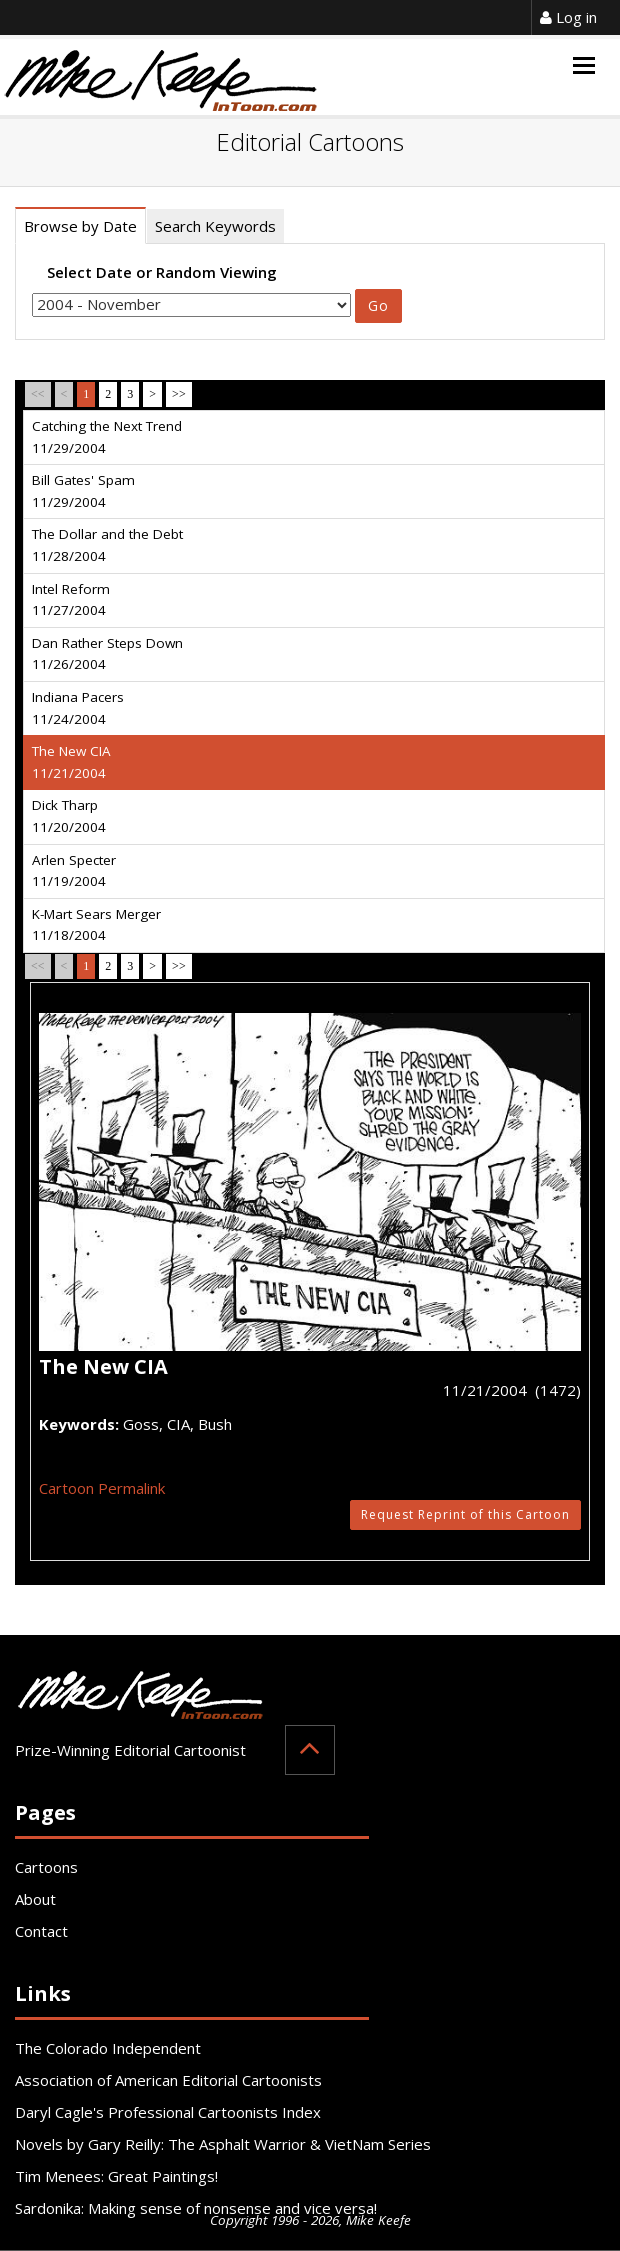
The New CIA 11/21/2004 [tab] (71, 762)
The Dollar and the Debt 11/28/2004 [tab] (107, 545)
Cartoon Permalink (102, 1488)
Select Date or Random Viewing (162, 272)
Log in (568, 17)
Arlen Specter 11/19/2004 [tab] (74, 871)
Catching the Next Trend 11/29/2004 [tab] (107, 437)
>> (179, 394)
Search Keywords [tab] (215, 226)
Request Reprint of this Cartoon (465, 1514)
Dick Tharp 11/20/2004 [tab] (69, 816)
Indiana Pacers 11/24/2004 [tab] (78, 708)
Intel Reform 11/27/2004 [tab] (71, 600)
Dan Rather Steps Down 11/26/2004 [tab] (107, 654)
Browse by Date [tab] (80, 226)
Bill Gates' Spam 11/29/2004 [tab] (83, 491)
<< (38, 394)
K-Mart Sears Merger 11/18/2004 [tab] (96, 925)
